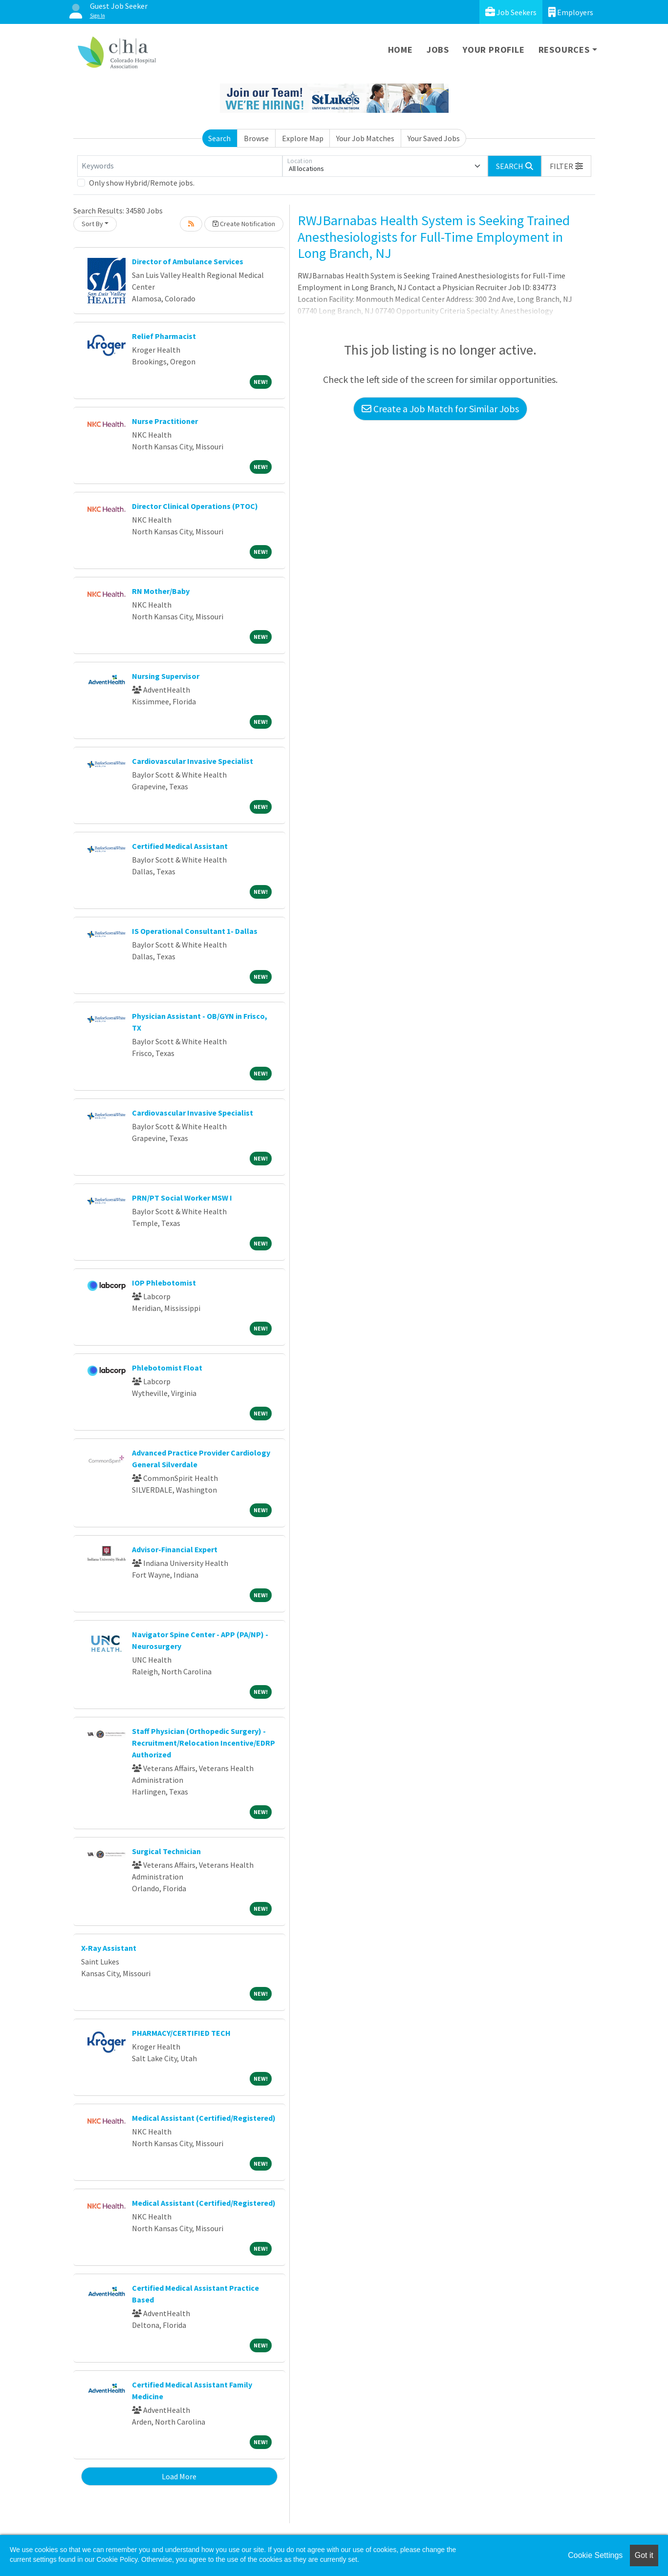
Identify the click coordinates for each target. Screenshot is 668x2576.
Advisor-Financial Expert (174, 1549)
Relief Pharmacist (164, 336)
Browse (256, 138)
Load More (179, 2476)
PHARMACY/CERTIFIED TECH (181, 2033)
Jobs (438, 49)
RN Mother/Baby (161, 591)
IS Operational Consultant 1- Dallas (195, 931)
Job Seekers (511, 12)
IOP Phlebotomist (164, 1283)
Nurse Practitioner (165, 421)
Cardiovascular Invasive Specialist (192, 761)
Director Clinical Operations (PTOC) (195, 506)
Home (400, 49)
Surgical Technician (166, 1851)
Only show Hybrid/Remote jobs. (141, 183)
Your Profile (494, 49)
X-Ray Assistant (108, 1948)
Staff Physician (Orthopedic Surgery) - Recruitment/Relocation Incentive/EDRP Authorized (203, 1742)
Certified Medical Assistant (180, 846)
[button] (566, 166)
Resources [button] (564, 49)
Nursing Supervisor (165, 676)
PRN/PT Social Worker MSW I (182, 1198)
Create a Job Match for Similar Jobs (440, 408)
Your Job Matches (365, 138)
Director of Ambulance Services (187, 261)
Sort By (92, 223)
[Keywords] (179, 166)
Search (219, 138)
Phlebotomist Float (167, 1367)
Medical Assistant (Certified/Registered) (204, 2118)
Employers (570, 12)
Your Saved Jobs (434, 138)
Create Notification (244, 223)
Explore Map (302, 138)
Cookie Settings (595, 2555)
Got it (644, 2555)
